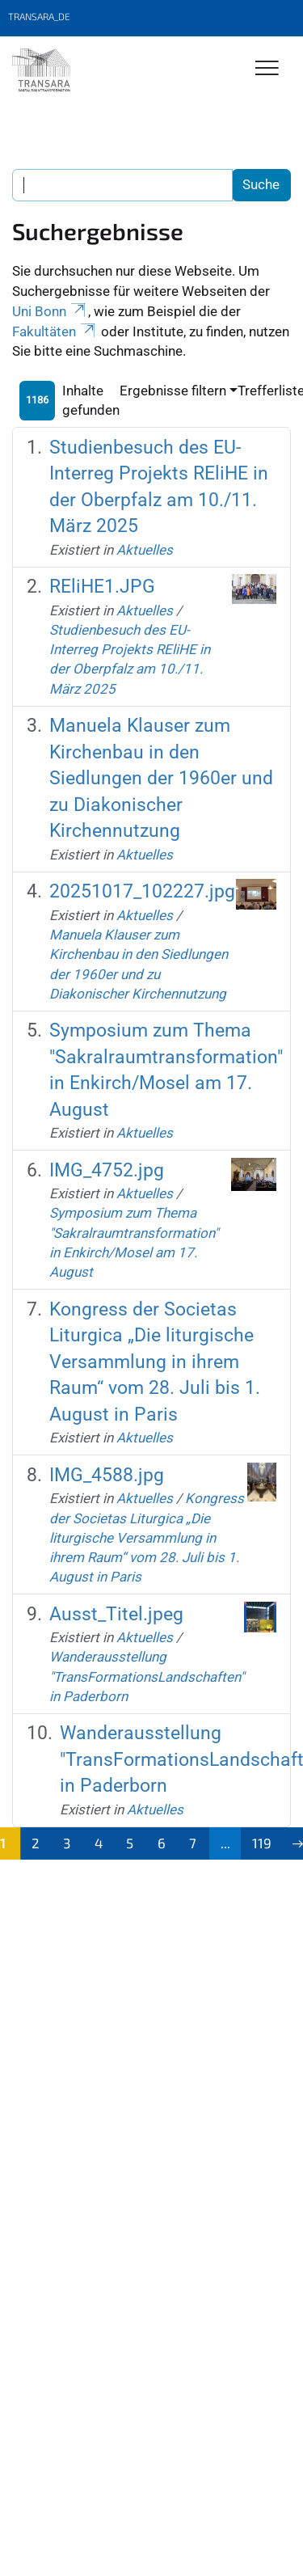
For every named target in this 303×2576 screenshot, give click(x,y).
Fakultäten (55, 331)
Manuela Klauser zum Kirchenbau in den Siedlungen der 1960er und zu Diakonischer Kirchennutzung (161, 778)
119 (261, 1843)
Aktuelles (144, 550)
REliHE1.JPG (102, 587)
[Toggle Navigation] (267, 69)
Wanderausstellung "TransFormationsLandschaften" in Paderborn (146, 1676)
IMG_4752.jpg (106, 1170)
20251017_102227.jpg (142, 891)
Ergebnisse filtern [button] (173, 390)
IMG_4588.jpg (106, 1475)
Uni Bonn (50, 311)
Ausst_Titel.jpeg (116, 1614)
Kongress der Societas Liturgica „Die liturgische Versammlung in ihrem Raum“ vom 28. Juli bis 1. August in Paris (154, 1362)
